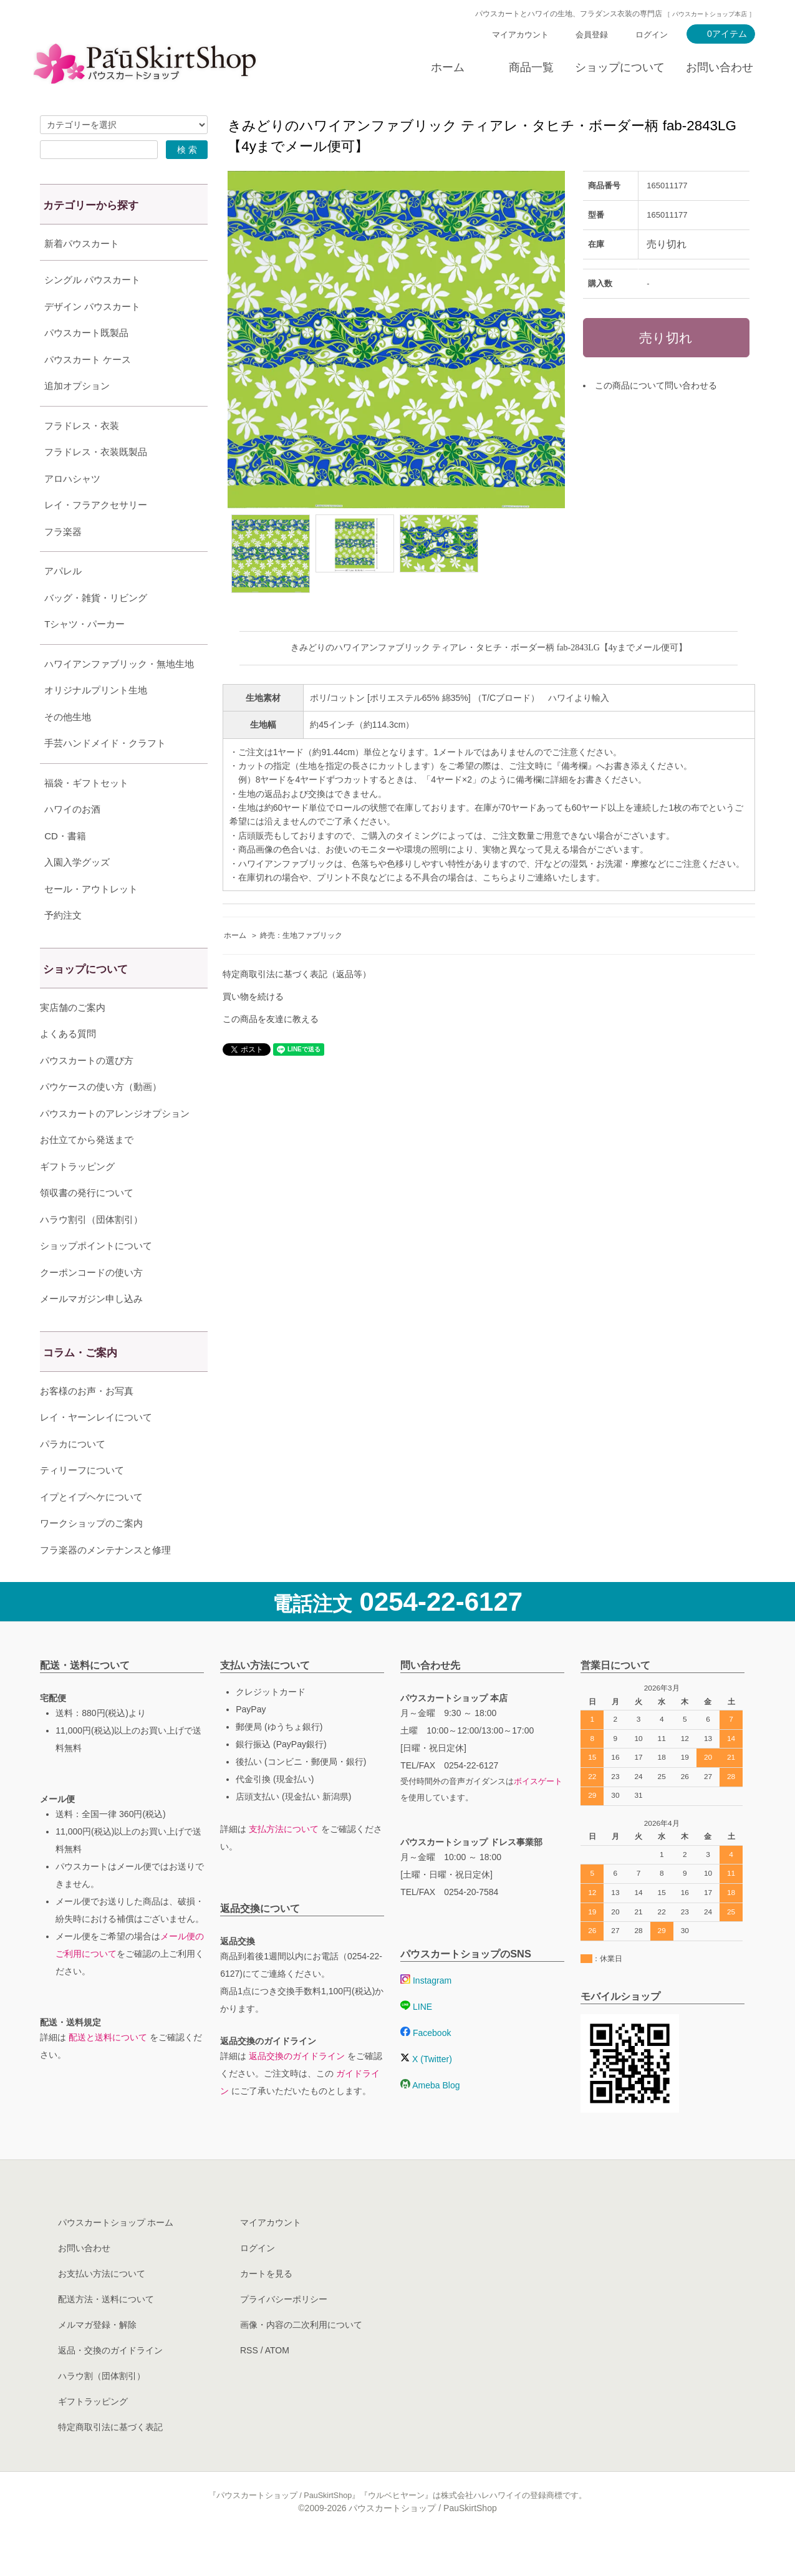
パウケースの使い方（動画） (100, 1117)
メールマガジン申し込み (91, 1329)
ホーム (448, 67)
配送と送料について (108, 2068)
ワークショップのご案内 (91, 1554)
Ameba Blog (430, 2116)
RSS (249, 2381)
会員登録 (592, 34)
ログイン (651, 34)
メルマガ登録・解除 (97, 2356)
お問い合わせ (719, 67)
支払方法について (284, 1860)
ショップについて (620, 67)
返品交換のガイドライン (297, 2087)
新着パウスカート (81, 243)
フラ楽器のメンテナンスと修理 (105, 1581)
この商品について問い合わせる (656, 385)
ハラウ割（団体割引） (101, 2407)
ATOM (277, 2381)
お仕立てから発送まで (86, 1170)
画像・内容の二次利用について (301, 2356)
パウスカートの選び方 (86, 1091)
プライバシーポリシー (283, 2330)
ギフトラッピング (77, 1197)
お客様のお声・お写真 (86, 1422)
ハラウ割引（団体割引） (91, 1250)
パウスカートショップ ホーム (116, 2254)
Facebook (425, 2064)
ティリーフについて (82, 1501)
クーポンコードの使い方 (91, 1303)
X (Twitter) (426, 2090)
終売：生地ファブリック (301, 935)
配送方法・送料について (106, 2330)
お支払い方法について (101, 2305)
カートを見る (266, 2305)
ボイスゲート (538, 1812)
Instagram (425, 2012)
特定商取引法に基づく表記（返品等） (297, 974)
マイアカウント (520, 34)
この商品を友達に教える (271, 1019)
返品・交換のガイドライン (110, 2381)
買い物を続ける (253, 996)
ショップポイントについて (96, 1276)
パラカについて (72, 1475)
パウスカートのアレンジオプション (115, 1144)
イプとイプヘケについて (91, 1528)
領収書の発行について (86, 1223)
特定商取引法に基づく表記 (110, 2458)
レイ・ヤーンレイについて (96, 1448)
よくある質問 (68, 1064)
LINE (416, 2038)
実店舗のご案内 (72, 1038)
